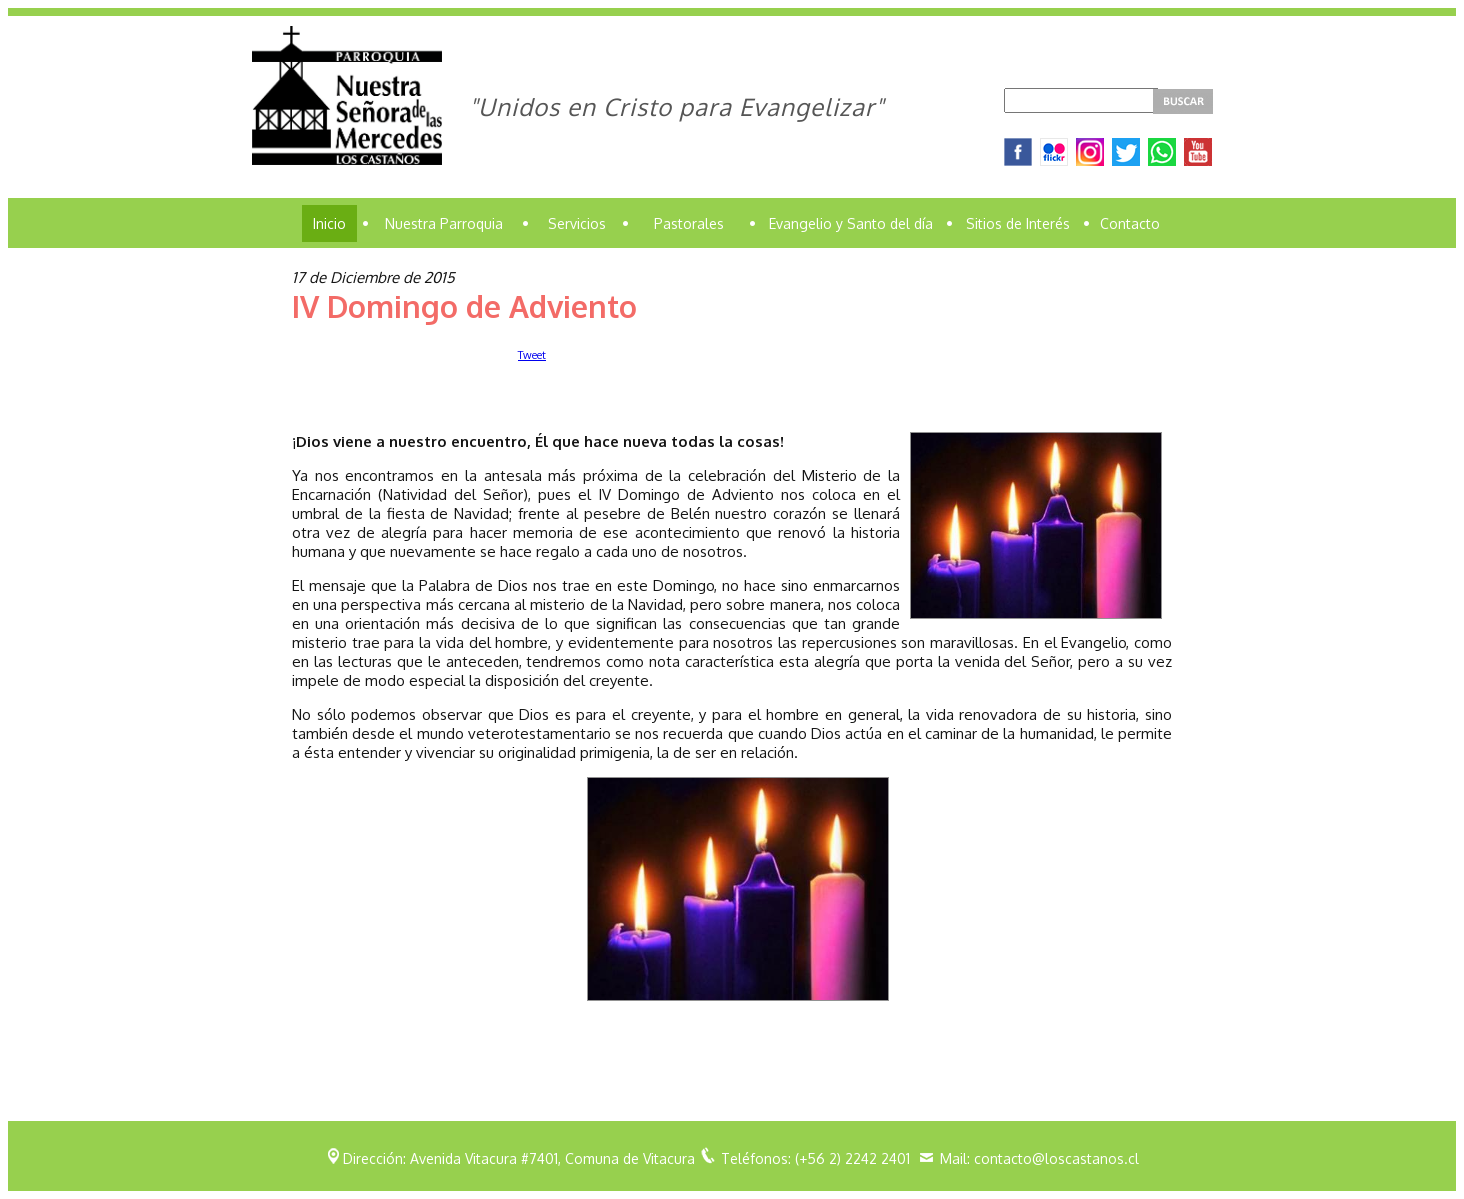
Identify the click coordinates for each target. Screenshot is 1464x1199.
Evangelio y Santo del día (851, 223)
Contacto (1130, 223)
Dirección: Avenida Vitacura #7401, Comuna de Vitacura (519, 1158)
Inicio (329, 223)
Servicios (577, 223)
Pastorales (689, 223)
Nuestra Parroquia (444, 223)
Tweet (532, 355)
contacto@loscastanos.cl (1056, 1158)
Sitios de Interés (1018, 223)
